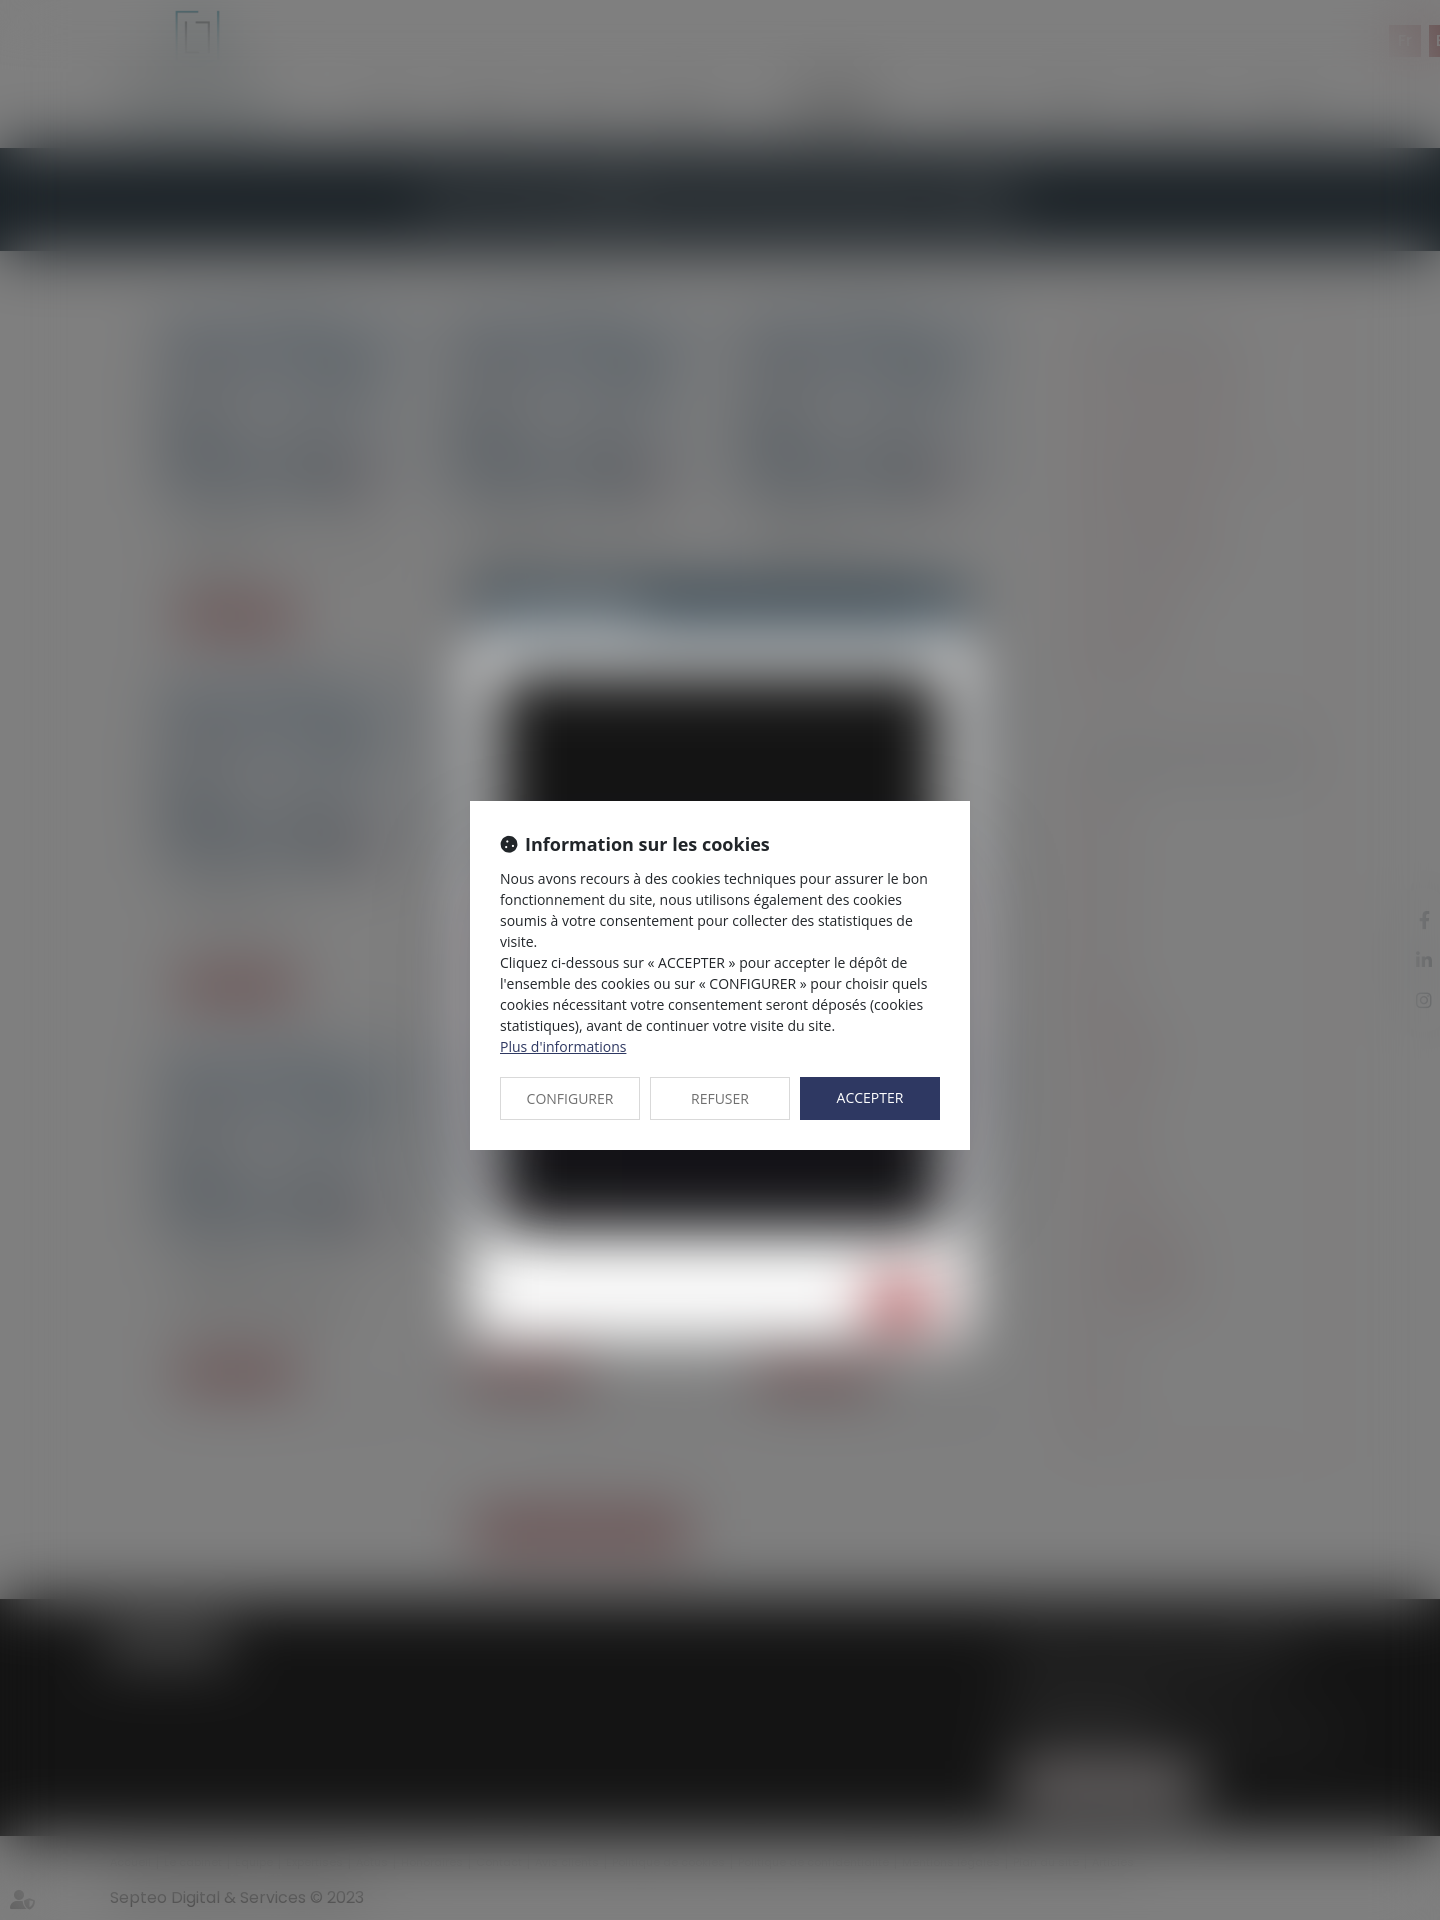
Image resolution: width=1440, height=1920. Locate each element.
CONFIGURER (570, 1098)
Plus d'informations (563, 1046)
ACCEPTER (870, 1097)
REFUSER (720, 1098)
